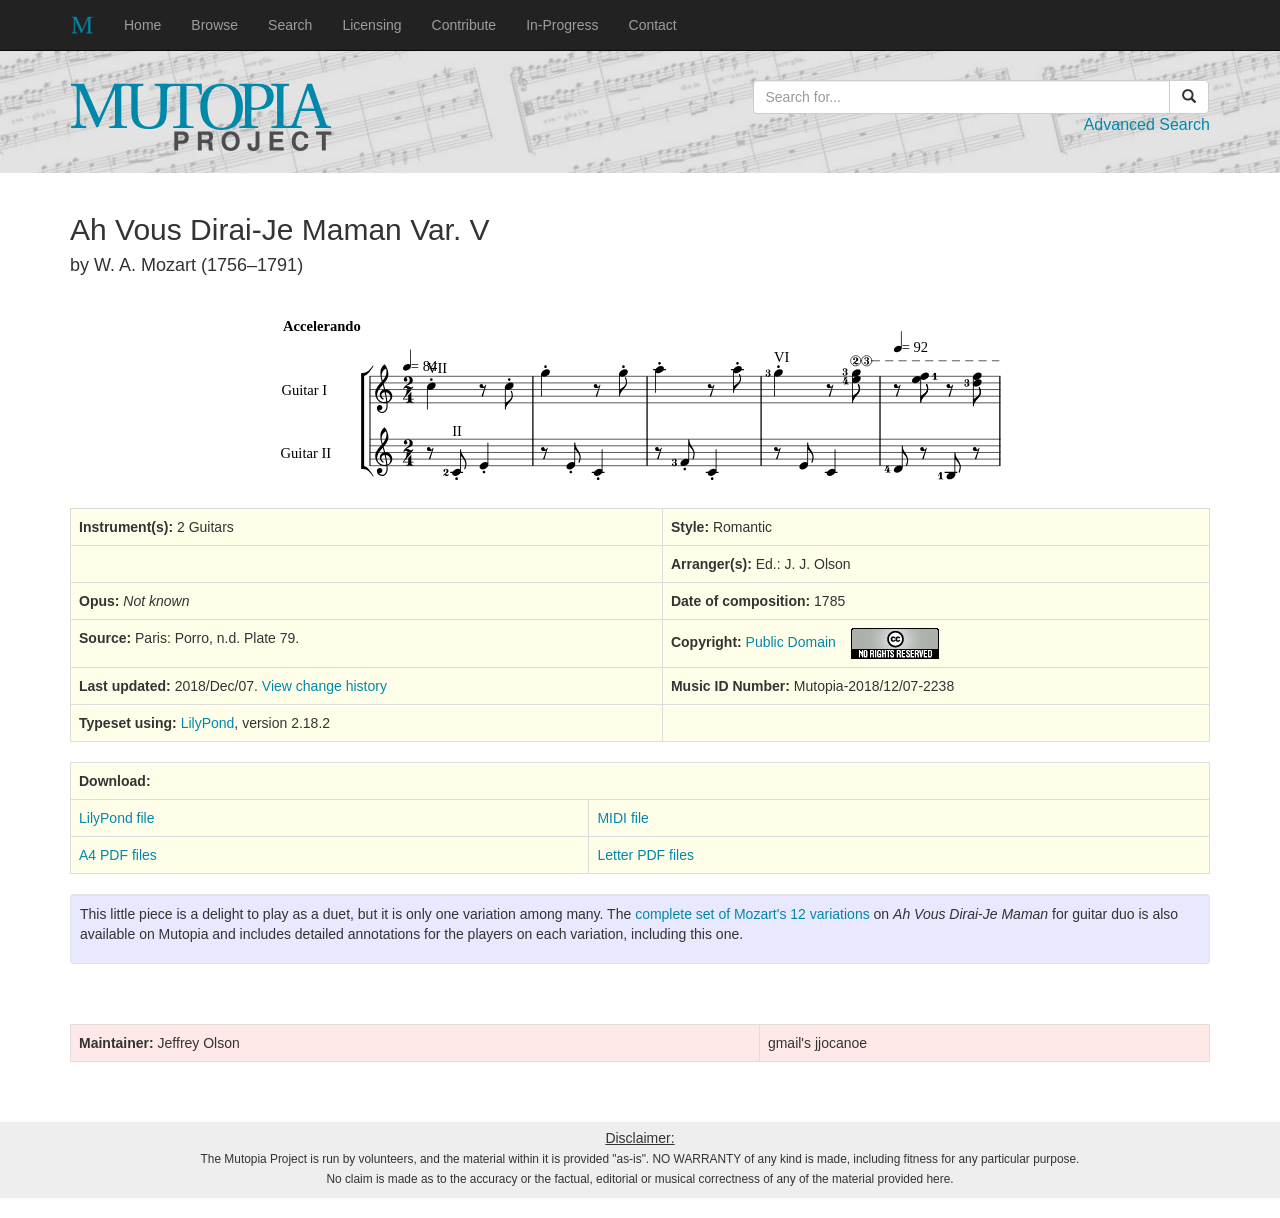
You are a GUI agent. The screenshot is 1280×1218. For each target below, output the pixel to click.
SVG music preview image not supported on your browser (640, 400)
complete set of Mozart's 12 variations (752, 914)
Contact (653, 25)
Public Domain (791, 642)
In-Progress (562, 25)
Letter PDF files (645, 855)
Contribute (464, 25)
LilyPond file (117, 818)
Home (142, 25)
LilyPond (208, 723)
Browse (214, 25)
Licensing (371, 25)
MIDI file (622, 818)
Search (290, 25)
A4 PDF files (118, 855)
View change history (324, 686)
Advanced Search (1147, 124)
